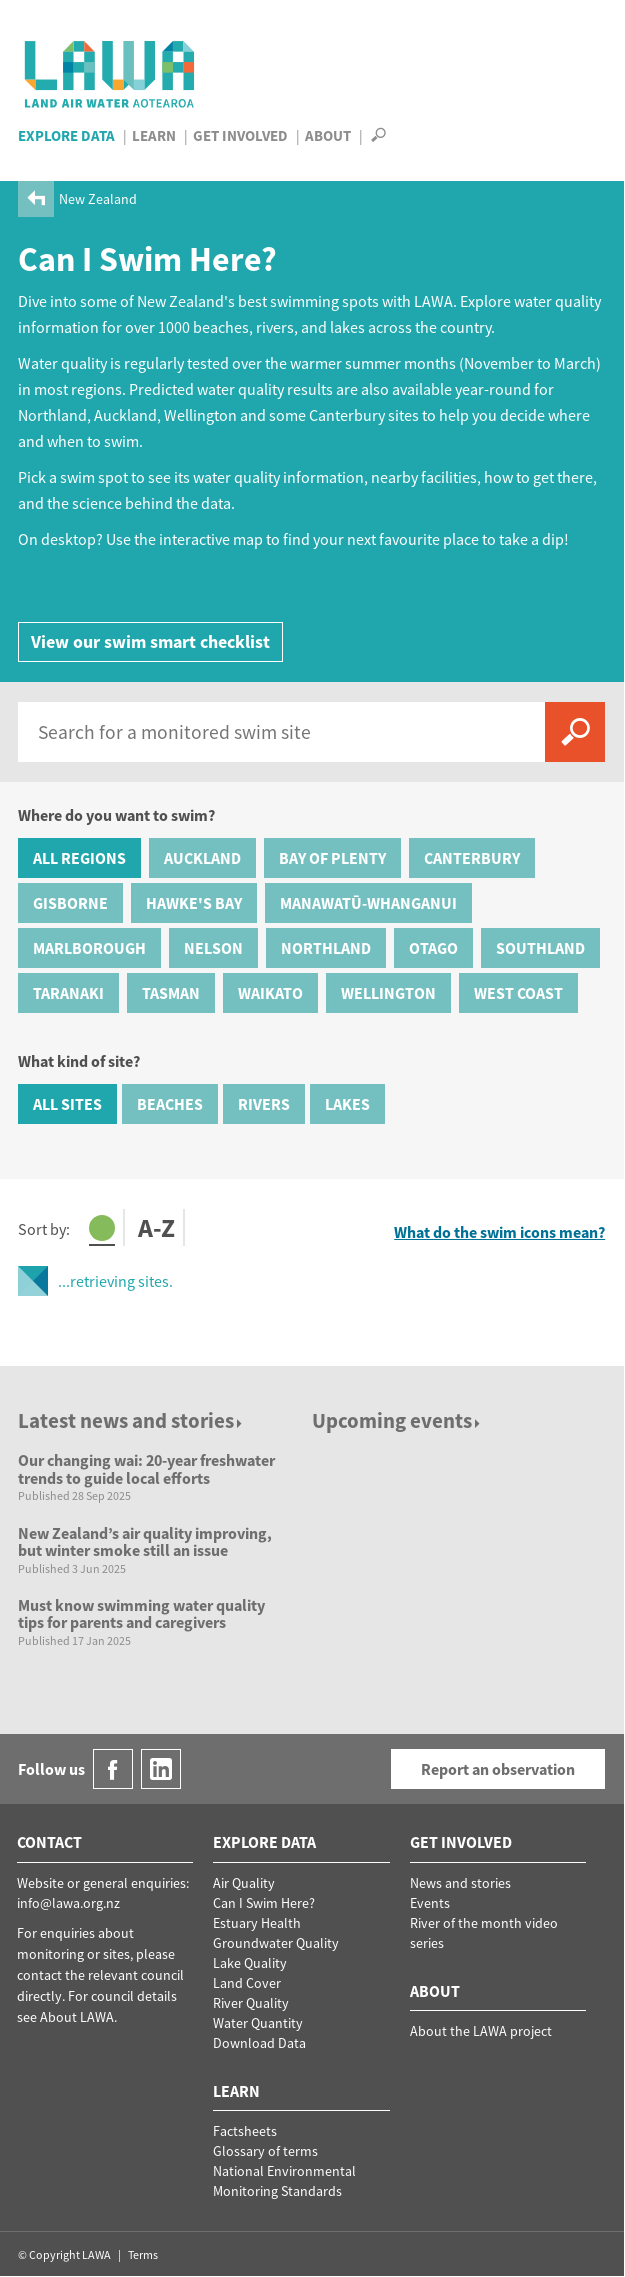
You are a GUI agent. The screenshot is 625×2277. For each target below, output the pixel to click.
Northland (326, 948)
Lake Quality (250, 1963)
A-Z (156, 1229)
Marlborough (89, 948)
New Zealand (98, 199)
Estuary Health (257, 1923)
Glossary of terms (265, 2151)
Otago (433, 948)
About (328, 135)
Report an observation (498, 1769)
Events (430, 1903)
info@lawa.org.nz (68, 1903)
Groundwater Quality (276, 1943)
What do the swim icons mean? (499, 1233)
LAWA (110, 74)
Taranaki (68, 993)
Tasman (171, 993)
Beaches (170, 1104)
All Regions (79, 858)
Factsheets (245, 2131)
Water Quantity (258, 2023)
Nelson (213, 948)
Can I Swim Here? (264, 1903)
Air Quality (244, 1883)
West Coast (518, 993)
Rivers (264, 1104)
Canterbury (472, 858)
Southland (540, 948)
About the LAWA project (481, 2031)
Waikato (270, 993)
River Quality (251, 2003)
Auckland (202, 858)
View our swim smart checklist (150, 641)
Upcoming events (397, 1420)
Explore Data (66, 135)
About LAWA (77, 2017)
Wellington (388, 993)
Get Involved (240, 135)
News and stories (460, 1883)
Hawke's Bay (194, 903)
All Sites (67, 1104)
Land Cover (247, 1983)
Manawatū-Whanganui (368, 903)
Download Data (259, 2043)
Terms (143, 2254)
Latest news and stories (131, 1420)
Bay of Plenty (332, 858)
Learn (154, 135)
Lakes (347, 1104)
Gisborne (70, 903)
